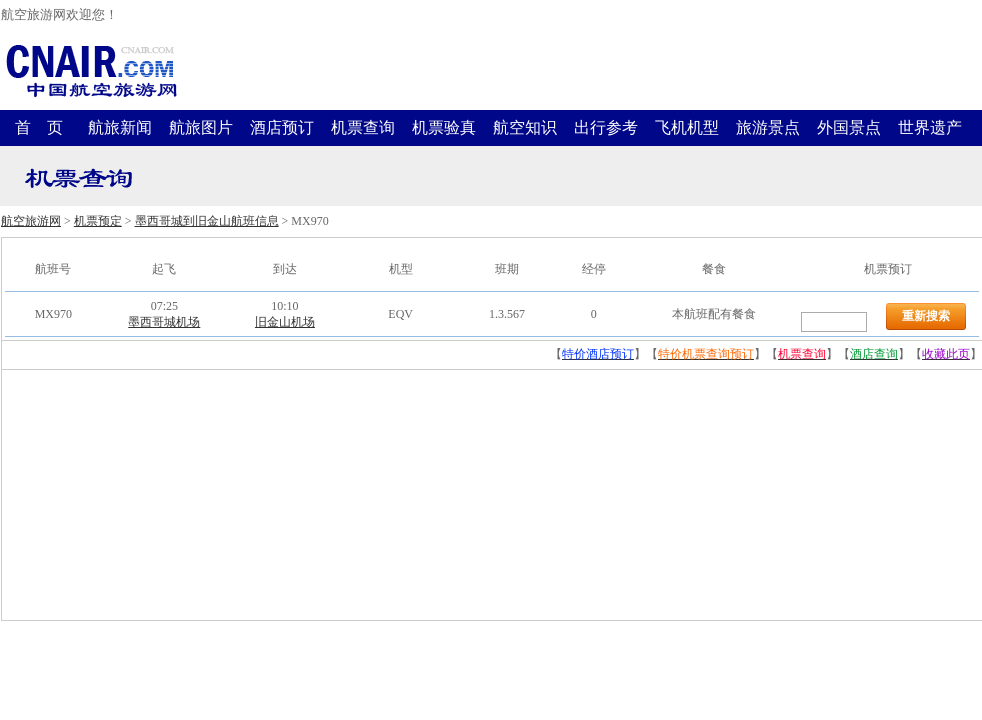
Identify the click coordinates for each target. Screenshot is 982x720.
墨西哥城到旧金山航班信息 (207, 221)
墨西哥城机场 (164, 322)
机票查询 (363, 127)
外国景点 (849, 127)
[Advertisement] (152, 495)
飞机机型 (687, 127)
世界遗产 (930, 127)
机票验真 (444, 127)
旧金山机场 (285, 322)
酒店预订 (282, 127)
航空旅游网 (31, 221)
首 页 (39, 127)
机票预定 (98, 221)
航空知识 (525, 127)
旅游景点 (768, 127)
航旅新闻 (120, 127)
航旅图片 (201, 127)
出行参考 (606, 127)
